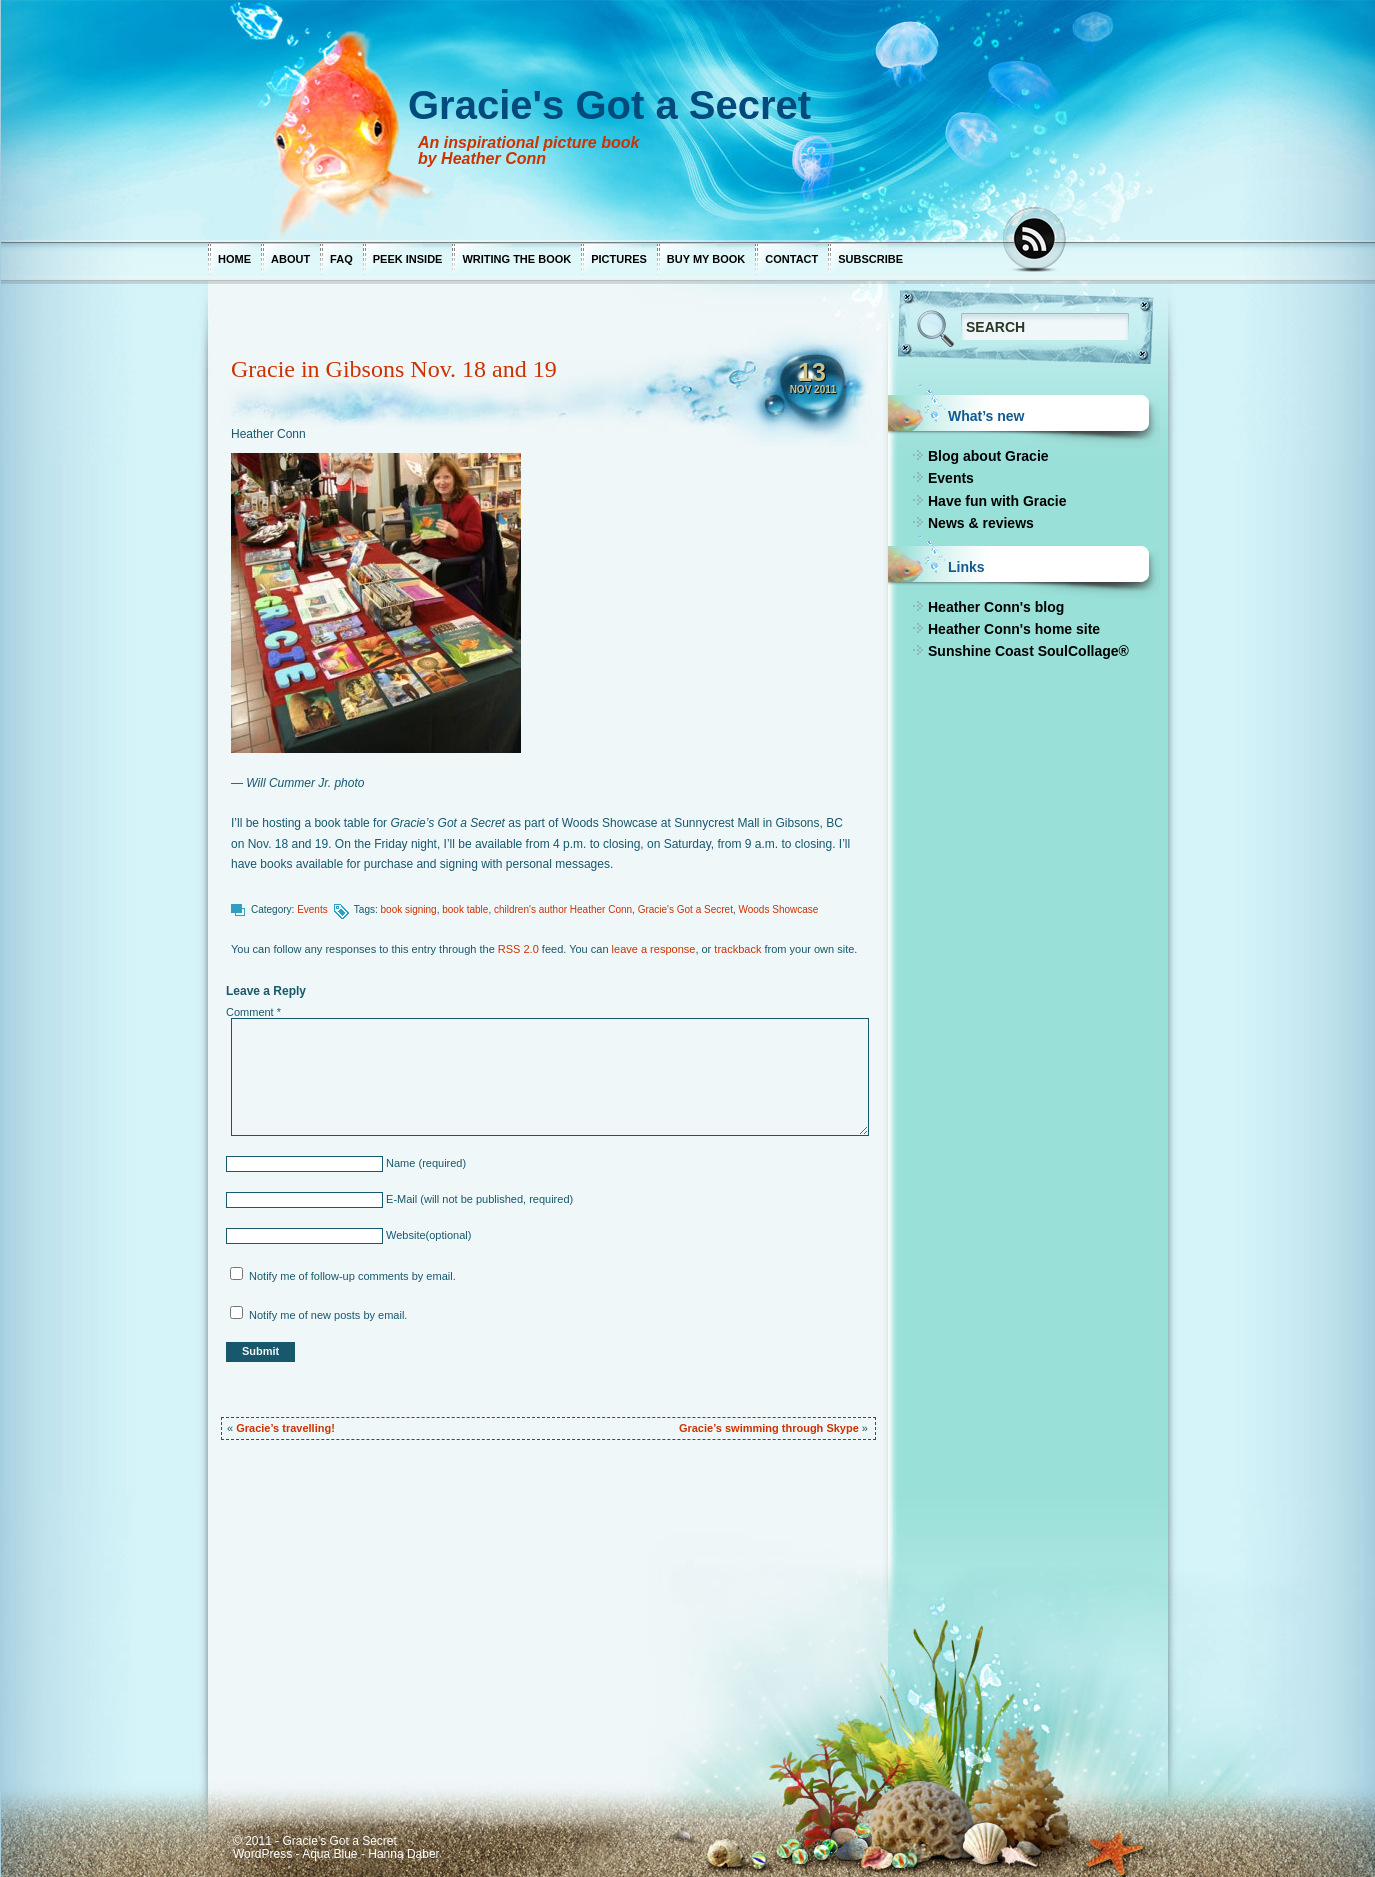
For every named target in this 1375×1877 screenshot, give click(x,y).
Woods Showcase (778, 909)
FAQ (341, 259)
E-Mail (400, 1199)
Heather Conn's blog (996, 607)
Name (399, 1163)
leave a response (654, 949)
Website (404, 1235)
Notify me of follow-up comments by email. (352, 1276)
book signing (409, 909)
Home (234, 259)
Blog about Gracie (988, 456)
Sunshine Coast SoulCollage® (1028, 651)
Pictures (619, 259)
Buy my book (706, 259)
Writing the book (516, 259)
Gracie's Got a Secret (685, 909)
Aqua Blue (329, 1854)
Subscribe (870, 259)
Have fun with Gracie (997, 501)
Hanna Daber (403, 1854)
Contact (791, 259)
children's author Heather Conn (563, 909)
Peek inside (408, 259)
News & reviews (981, 523)
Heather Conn (268, 434)
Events (312, 909)
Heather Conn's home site (1014, 629)
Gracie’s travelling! (285, 1428)
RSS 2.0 (518, 949)
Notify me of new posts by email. (328, 1315)
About (290, 259)
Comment (253, 1012)
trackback (737, 949)
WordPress (262, 1854)
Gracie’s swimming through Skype (769, 1428)
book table (465, 909)
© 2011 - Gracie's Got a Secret (315, 1841)
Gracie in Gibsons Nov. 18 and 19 (394, 369)
